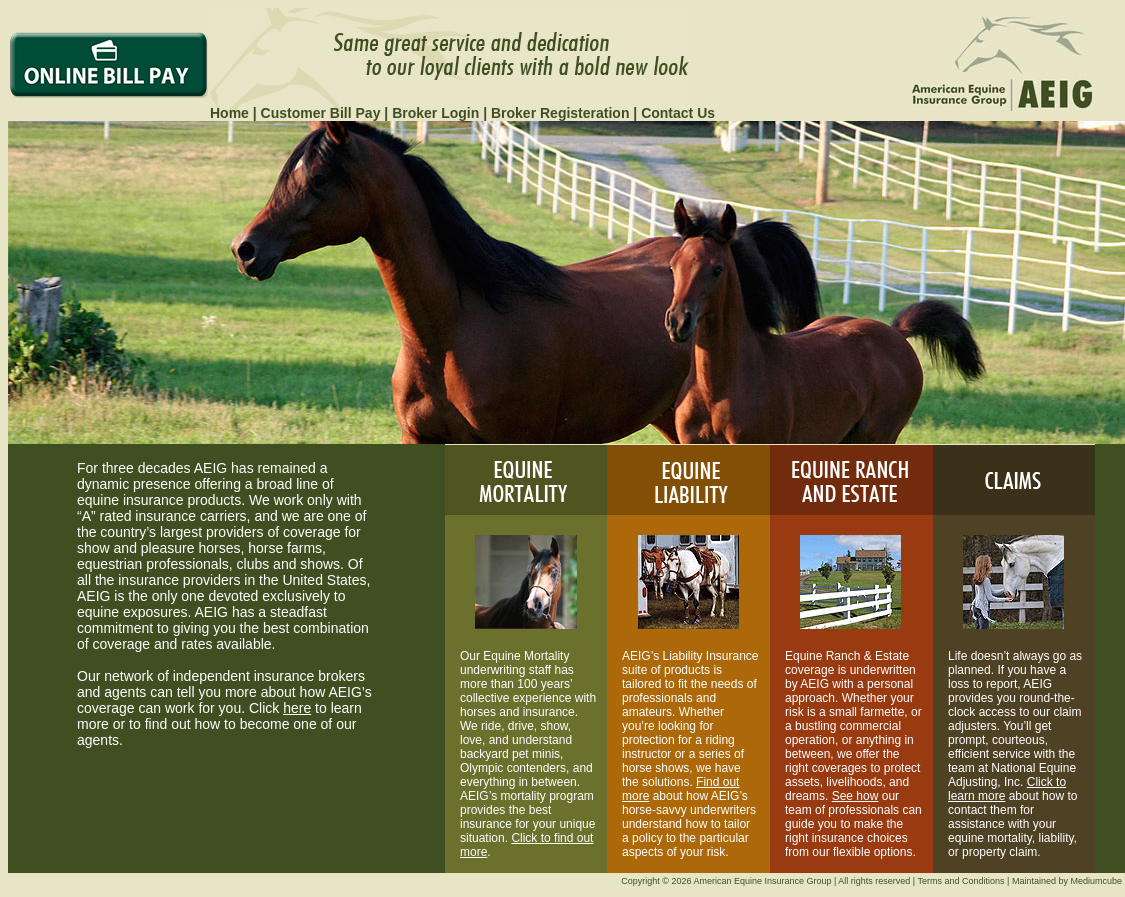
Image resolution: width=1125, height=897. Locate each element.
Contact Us (678, 113)
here (297, 708)
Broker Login (435, 113)
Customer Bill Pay (321, 113)
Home (229, 113)
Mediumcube (1096, 881)
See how (855, 796)
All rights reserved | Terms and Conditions (921, 881)
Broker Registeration (560, 113)
